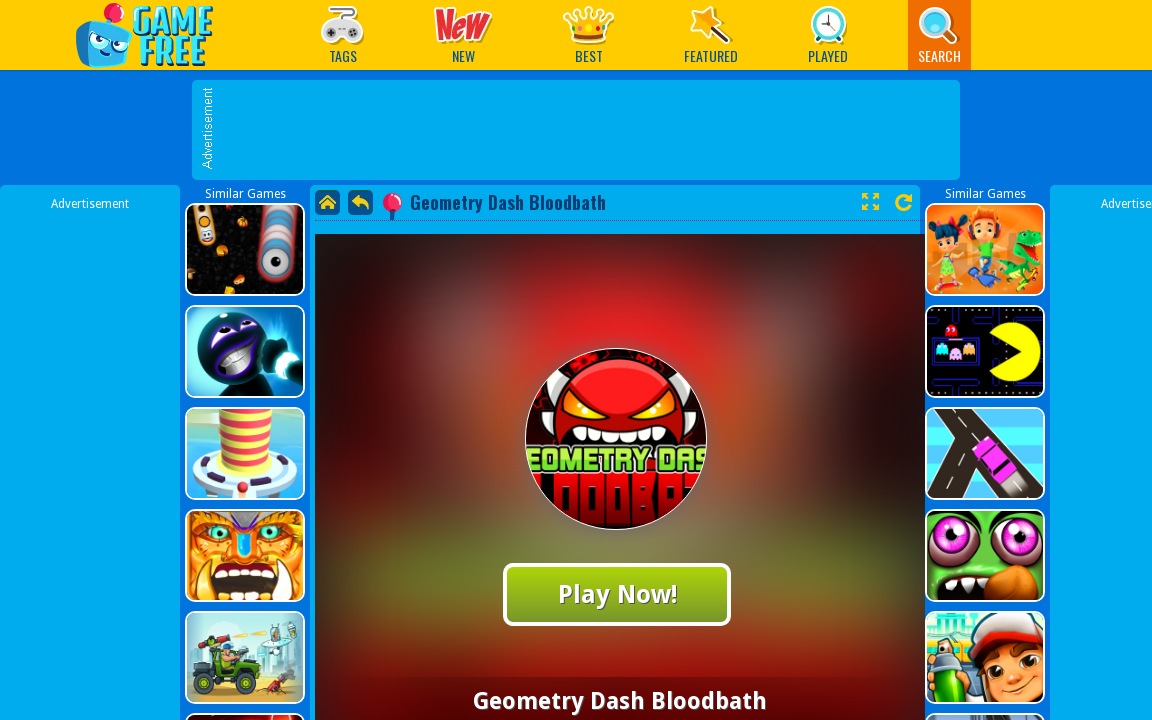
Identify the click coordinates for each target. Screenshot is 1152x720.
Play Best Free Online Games (154, 34)
